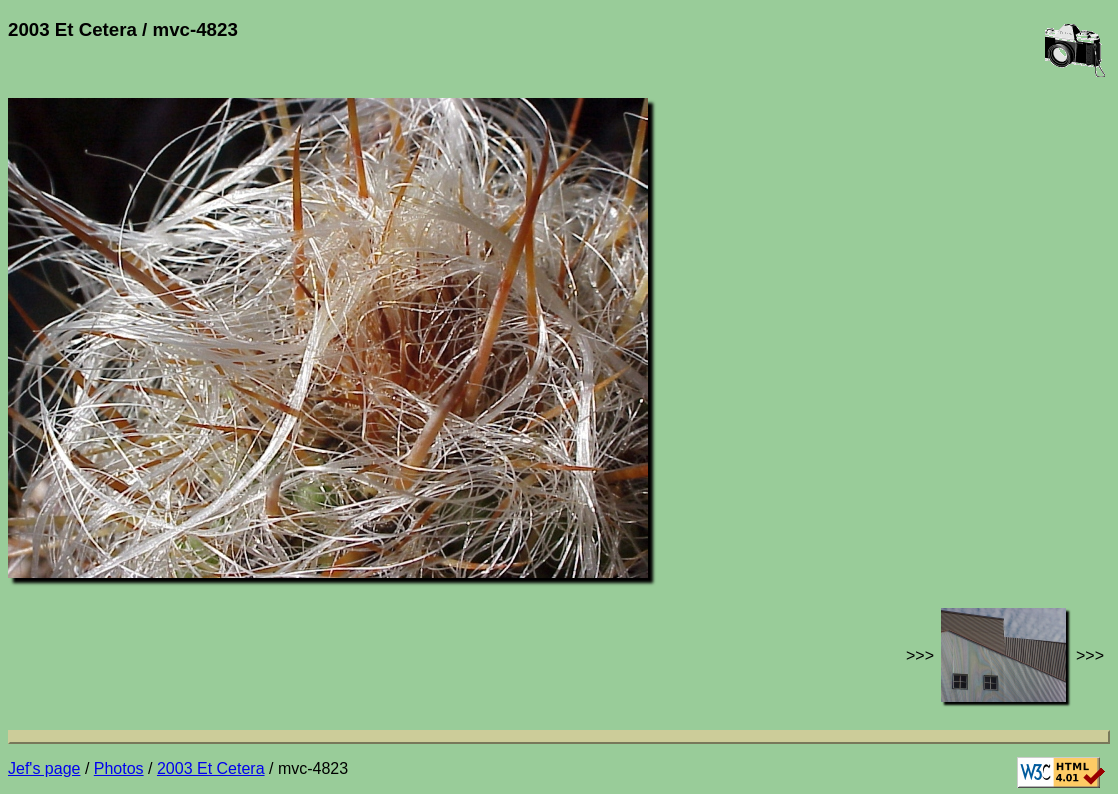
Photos (119, 768)
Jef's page (44, 768)
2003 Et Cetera (211, 768)
